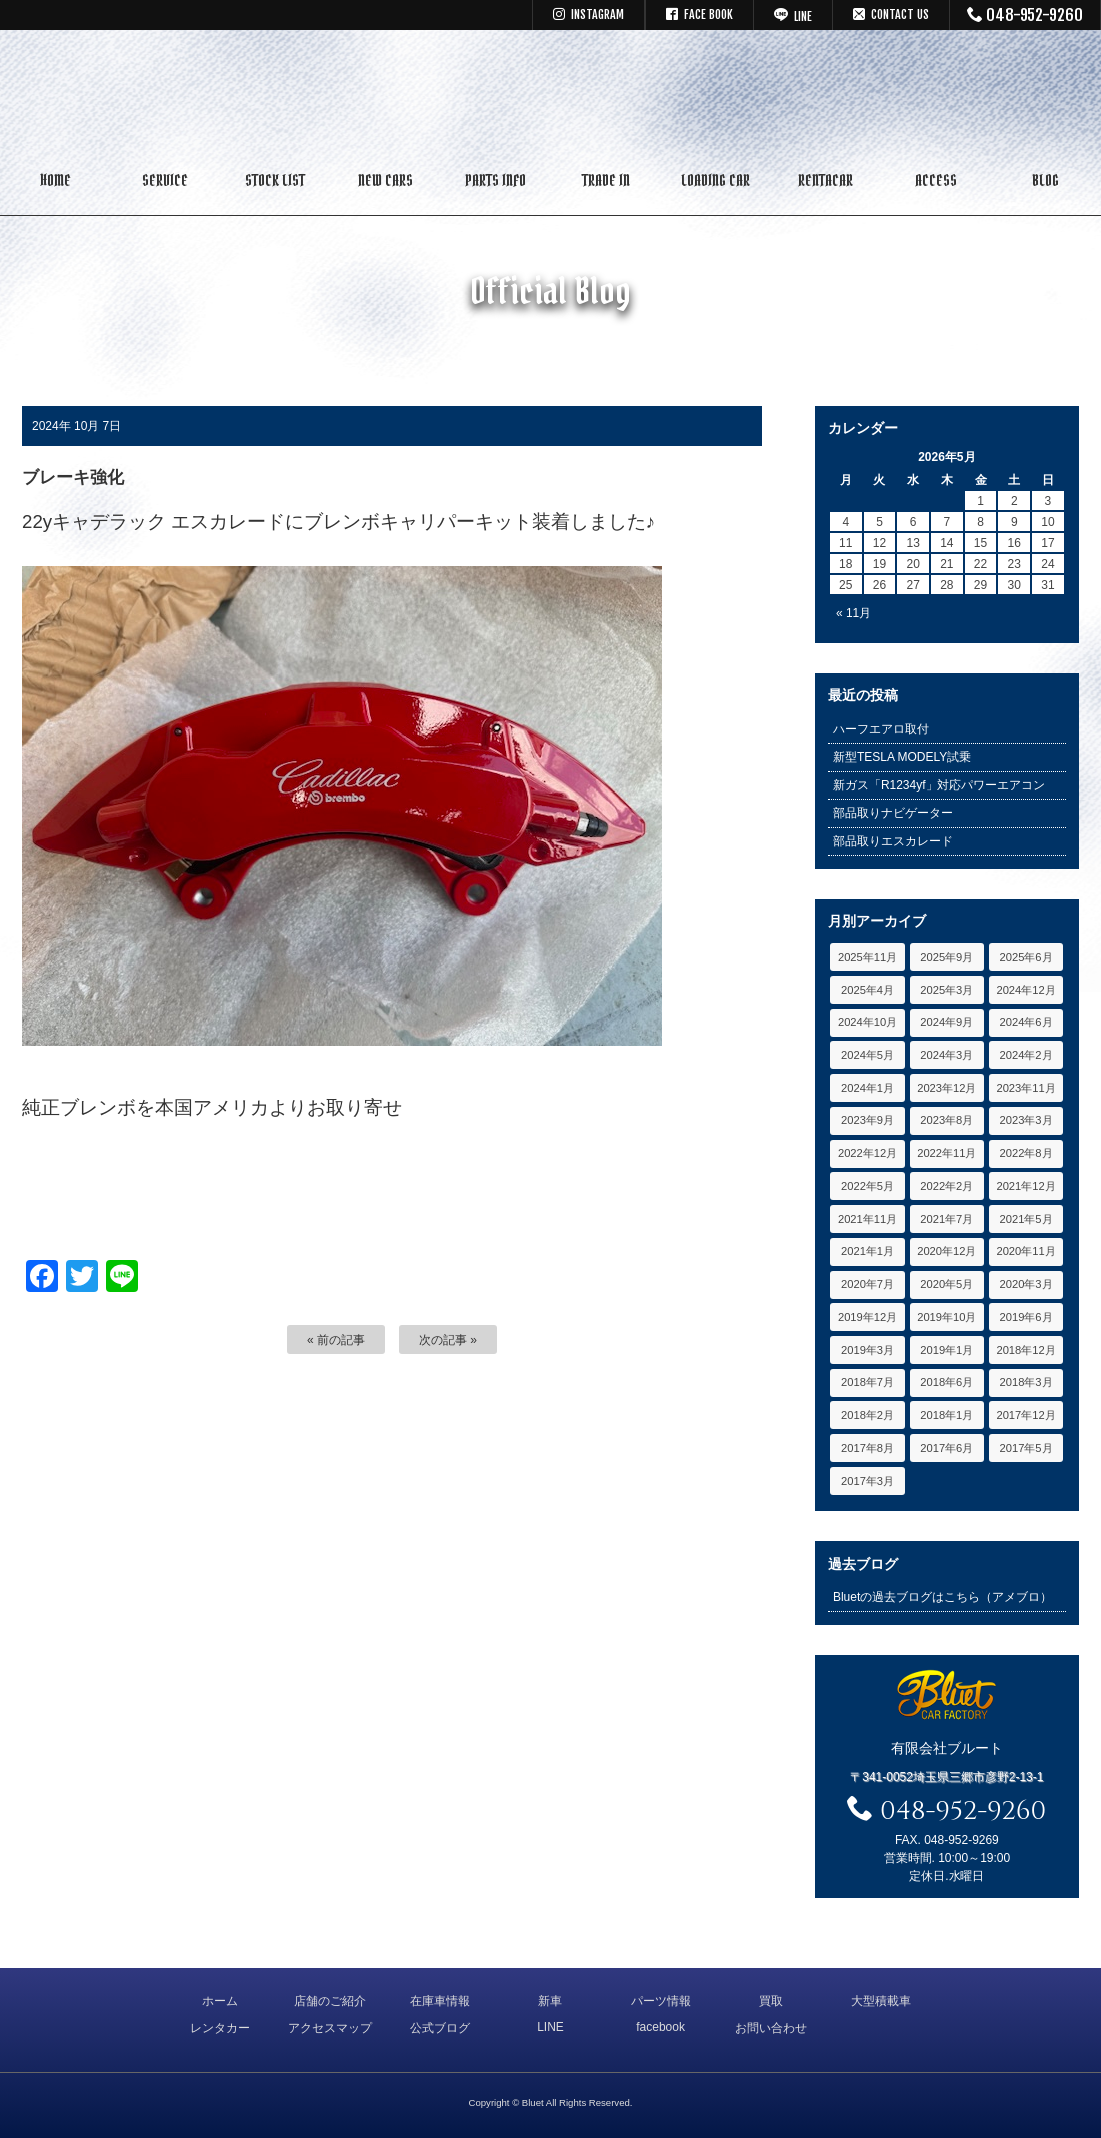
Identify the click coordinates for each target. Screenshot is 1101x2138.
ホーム (220, 2001)
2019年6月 (1026, 1317)
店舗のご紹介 (330, 2001)
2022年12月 (867, 1153)
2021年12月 (1025, 1186)
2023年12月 (946, 1088)
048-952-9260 (1025, 15)
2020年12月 (946, 1251)
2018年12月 (1025, 1350)
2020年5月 (946, 1284)
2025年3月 (946, 990)
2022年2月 (946, 1186)
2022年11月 (946, 1153)
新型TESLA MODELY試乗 (902, 757)
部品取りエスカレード (893, 841)
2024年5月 (867, 1055)
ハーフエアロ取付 (881, 729)
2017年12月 (1025, 1415)
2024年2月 (1026, 1055)
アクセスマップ (330, 2028)
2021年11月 (867, 1219)
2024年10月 (867, 1022)
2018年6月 (946, 1382)
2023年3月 (1026, 1120)
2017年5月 (1026, 1448)
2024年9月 (946, 1022)
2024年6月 (1026, 1022)
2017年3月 (867, 1481)
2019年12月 (867, 1317)
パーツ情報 (661, 2001)
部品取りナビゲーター (893, 813)
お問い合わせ (771, 2028)
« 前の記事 (336, 1340)
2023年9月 (867, 1120)
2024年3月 (946, 1055)
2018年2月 (867, 1415)
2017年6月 (946, 1448)
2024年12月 (1025, 990)
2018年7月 (867, 1382)
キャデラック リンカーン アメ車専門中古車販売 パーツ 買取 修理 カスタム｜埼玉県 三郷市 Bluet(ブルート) (551, 95)
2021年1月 (867, 1251)
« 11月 (853, 613)
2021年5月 (1026, 1219)
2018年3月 (1026, 1382)
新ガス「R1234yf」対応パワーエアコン (939, 785)
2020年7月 (867, 1284)
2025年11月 (867, 957)
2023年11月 (1025, 1088)
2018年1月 (946, 1415)
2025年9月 (946, 957)
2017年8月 (867, 1448)
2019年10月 (946, 1317)
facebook (660, 2027)
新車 (550, 2001)
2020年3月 (1026, 1284)
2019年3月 (867, 1350)
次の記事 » (448, 1340)
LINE (550, 2027)
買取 (771, 2001)
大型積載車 (881, 2001)
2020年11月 (1025, 1251)
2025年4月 (867, 990)
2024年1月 (867, 1088)
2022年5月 (867, 1186)
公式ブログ (440, 2028)
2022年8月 (1026, 1153)
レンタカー (220, 2028)
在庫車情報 (440, 2001)
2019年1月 (946, 1350)
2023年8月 (946, 1120)
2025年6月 (1026, 957)
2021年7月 (946, 1219)
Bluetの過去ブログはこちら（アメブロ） (942, 1597)
